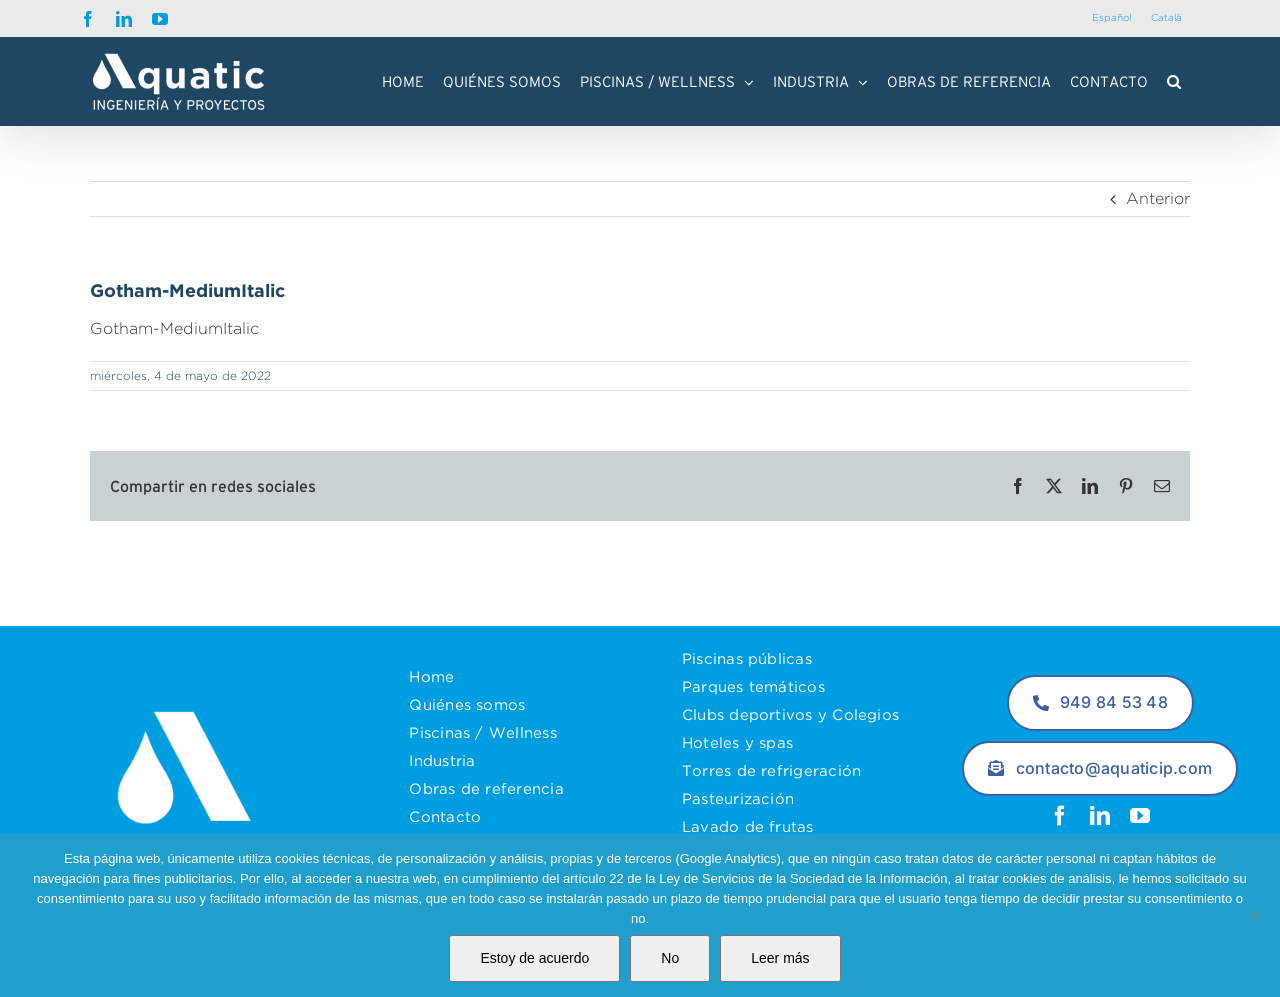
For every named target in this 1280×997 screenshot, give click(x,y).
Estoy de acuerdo (534, 958)
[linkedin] (1100, 816)
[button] (1174, 82)
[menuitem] (1111, 18)
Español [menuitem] (1111, 17)
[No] (1255, 916)
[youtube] (1140, 816)
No (670, 958)
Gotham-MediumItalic (174, 328)
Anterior (1158, 199)
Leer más (780, 958)
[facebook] (1060, 816)
